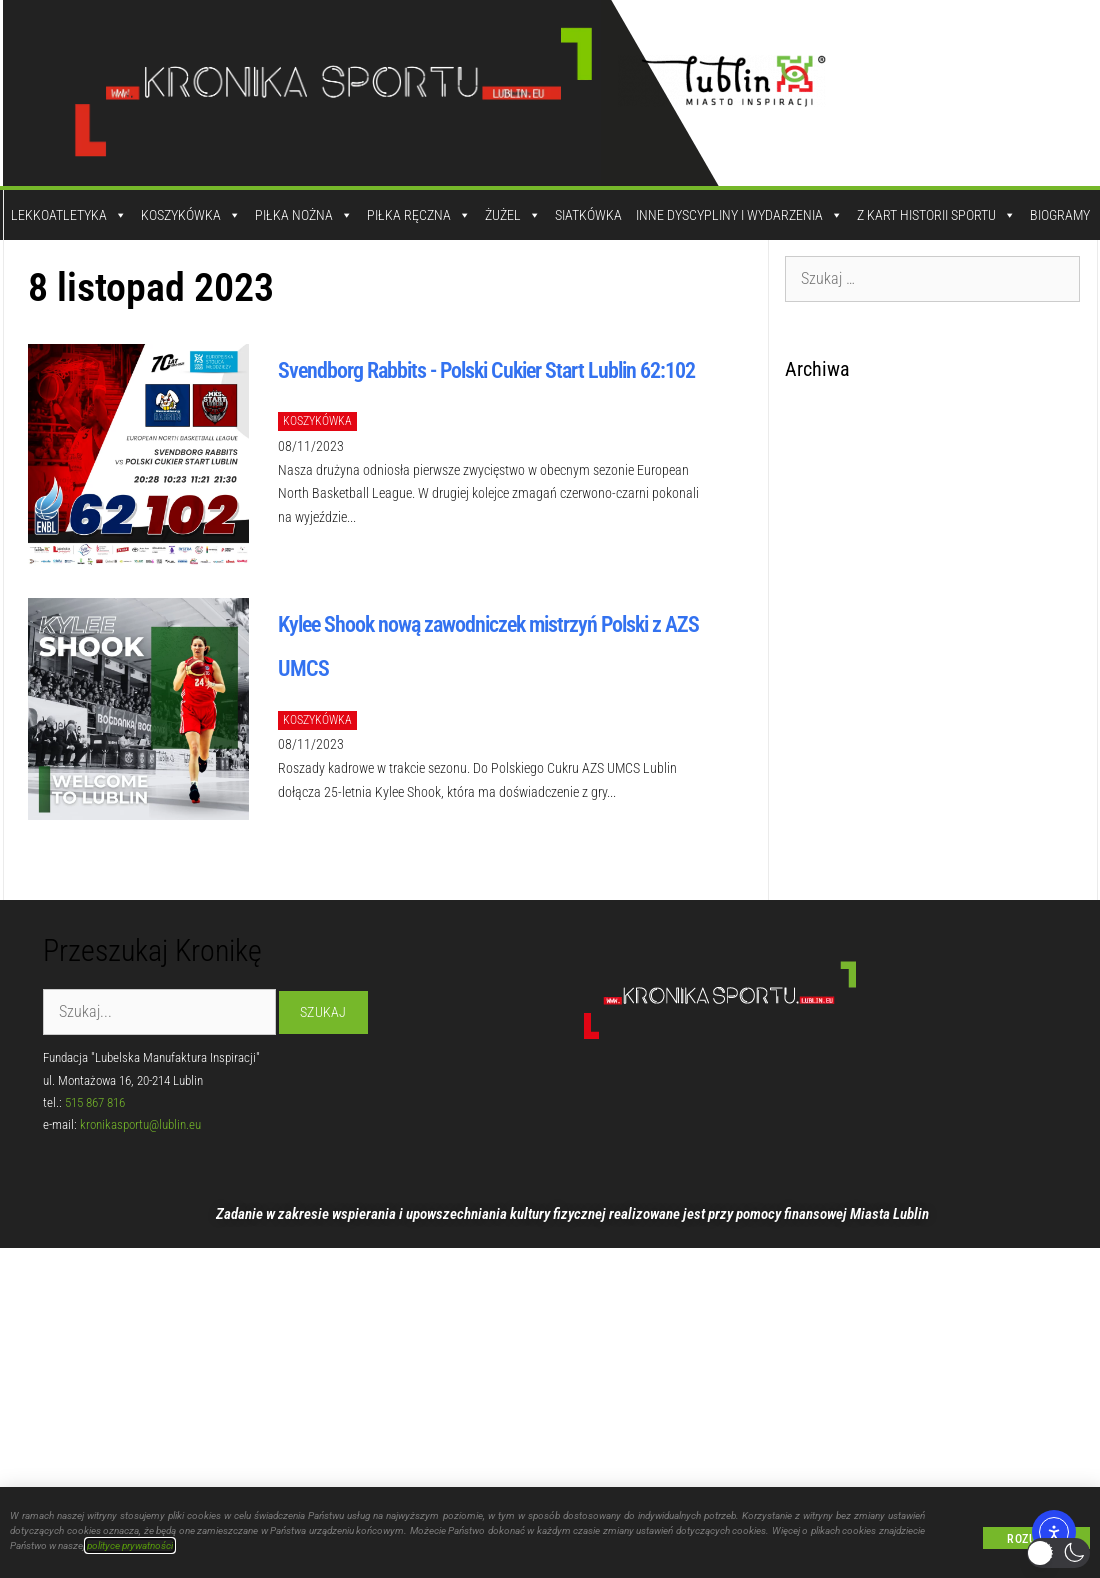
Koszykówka (191, 215)
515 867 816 (95, 1102)
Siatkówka (588, 215)
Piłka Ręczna (419, 215)
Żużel (513, 215)
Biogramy (1060, 215)
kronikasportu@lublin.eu (140, 1124)
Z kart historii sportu (936, 215)
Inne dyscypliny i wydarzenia (739, 215)
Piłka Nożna (304, 215)
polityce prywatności (130, 1545)
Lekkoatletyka (69, 215)
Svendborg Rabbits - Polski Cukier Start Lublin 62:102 (486, 370)
